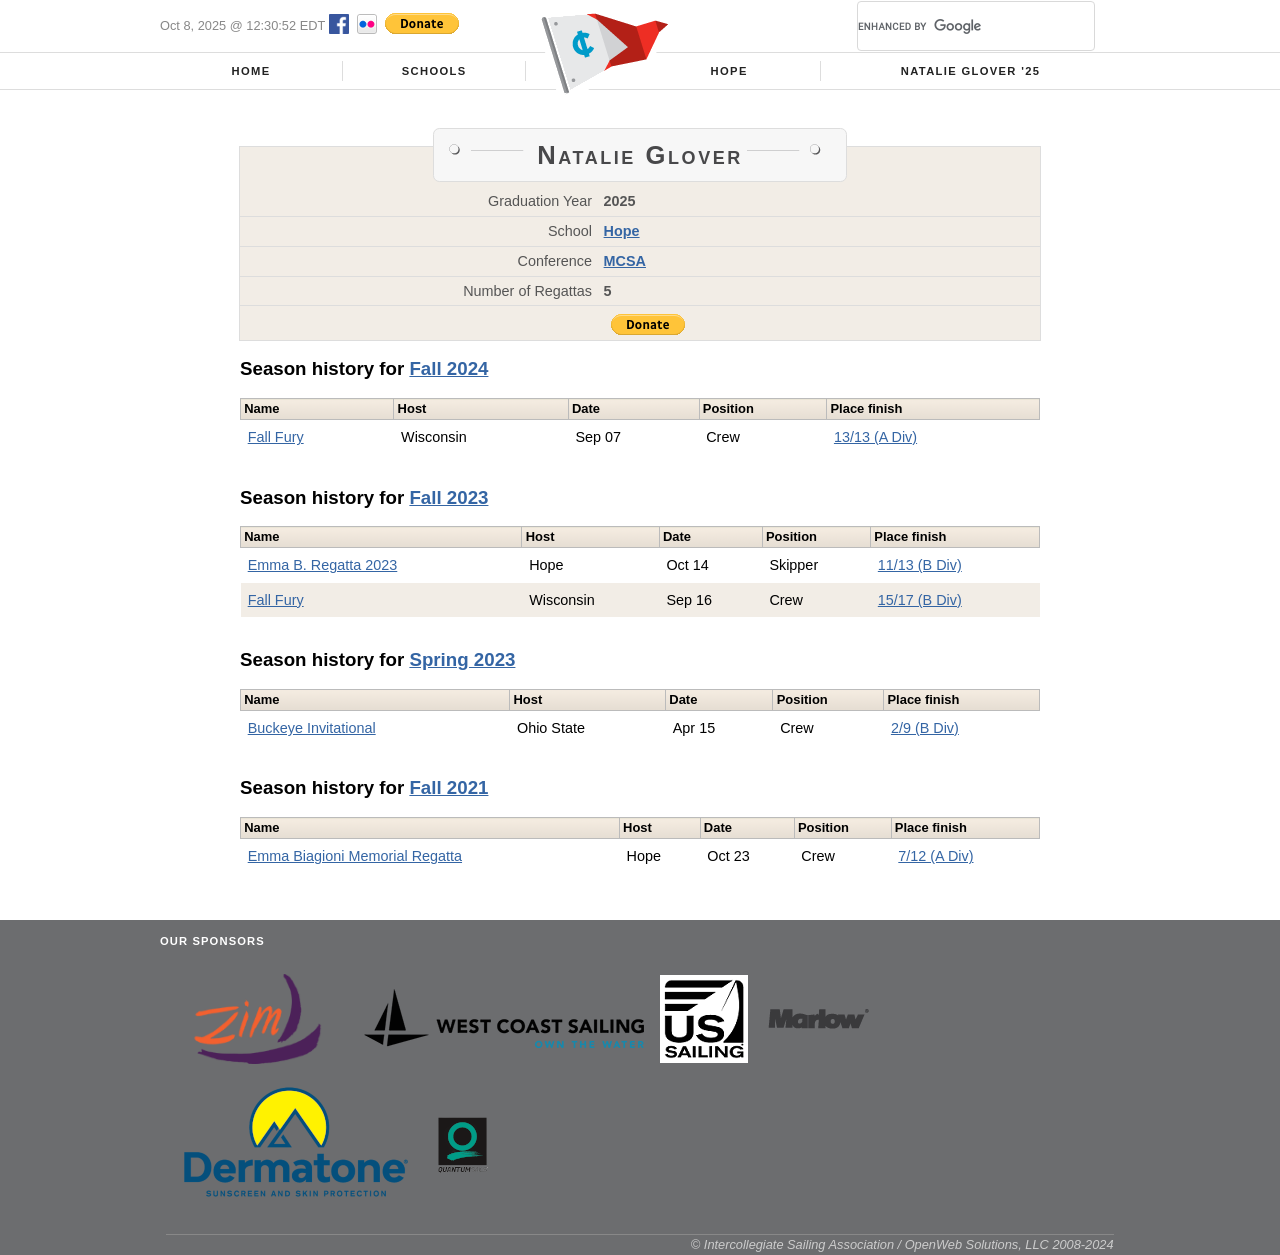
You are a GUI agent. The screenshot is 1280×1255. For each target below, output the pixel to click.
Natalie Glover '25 (971, 71)
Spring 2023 (462, 659)
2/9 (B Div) (925, 728)
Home (251, 71)
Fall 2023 (448, 497)
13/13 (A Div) (875, 437)
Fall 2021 (448, 787)
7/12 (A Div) (935, 856)
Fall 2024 (448, 368)
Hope (729, 71)
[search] (952, 26)
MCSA (625, 261)
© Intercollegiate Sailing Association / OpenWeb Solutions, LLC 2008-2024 (902, 1244)
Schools (434, 71)
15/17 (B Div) (920, 600)
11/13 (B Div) (920, 565)
